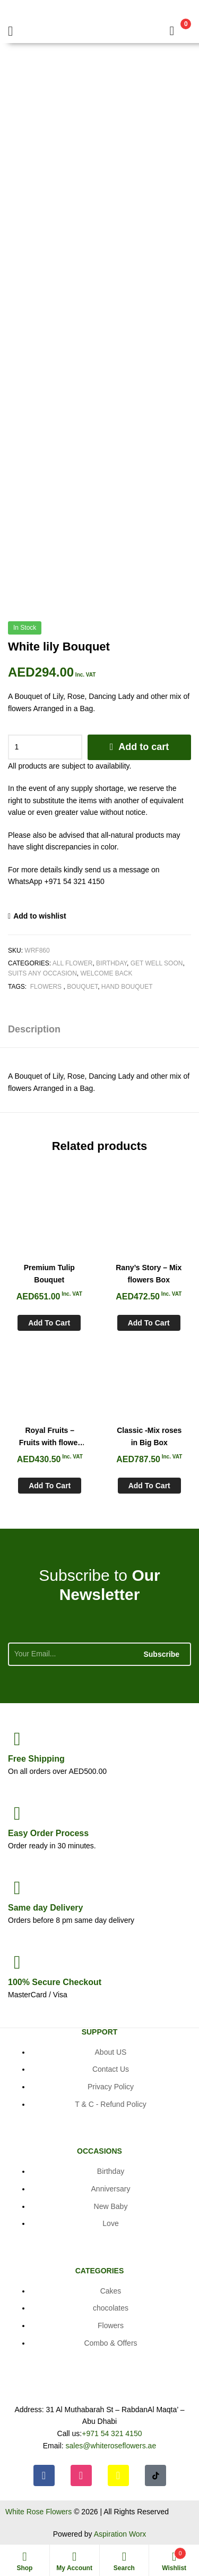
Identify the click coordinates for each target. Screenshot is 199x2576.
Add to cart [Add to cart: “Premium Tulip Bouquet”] (49, 1323)
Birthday (111, 963)
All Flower (73, 963)
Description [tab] (34, 1029)
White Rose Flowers (38, 2511)
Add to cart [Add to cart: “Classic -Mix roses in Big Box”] (149, 1485)
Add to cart (143, 746)
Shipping (36, 1758)
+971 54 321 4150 (112, 2433)
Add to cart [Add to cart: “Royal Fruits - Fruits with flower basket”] (50, 1485)
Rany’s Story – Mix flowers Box (148, 1273)
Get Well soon (157, 963)
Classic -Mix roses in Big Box (149, 1436)
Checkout (54, 1982)
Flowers (45, 986)
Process (48, 1833)
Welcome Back (106, 973)
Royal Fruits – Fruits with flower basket (50, 1437)
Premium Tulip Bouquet (49, 1273)
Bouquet (82, 986)
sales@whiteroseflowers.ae (111, 2445)
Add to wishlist (39, 916)
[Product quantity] (45, 747)
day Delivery (45, 1907)
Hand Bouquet (127, 986)
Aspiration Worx (120, 2534)
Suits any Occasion (42, 973)
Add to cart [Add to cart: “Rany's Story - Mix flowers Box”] (149, 1323)
